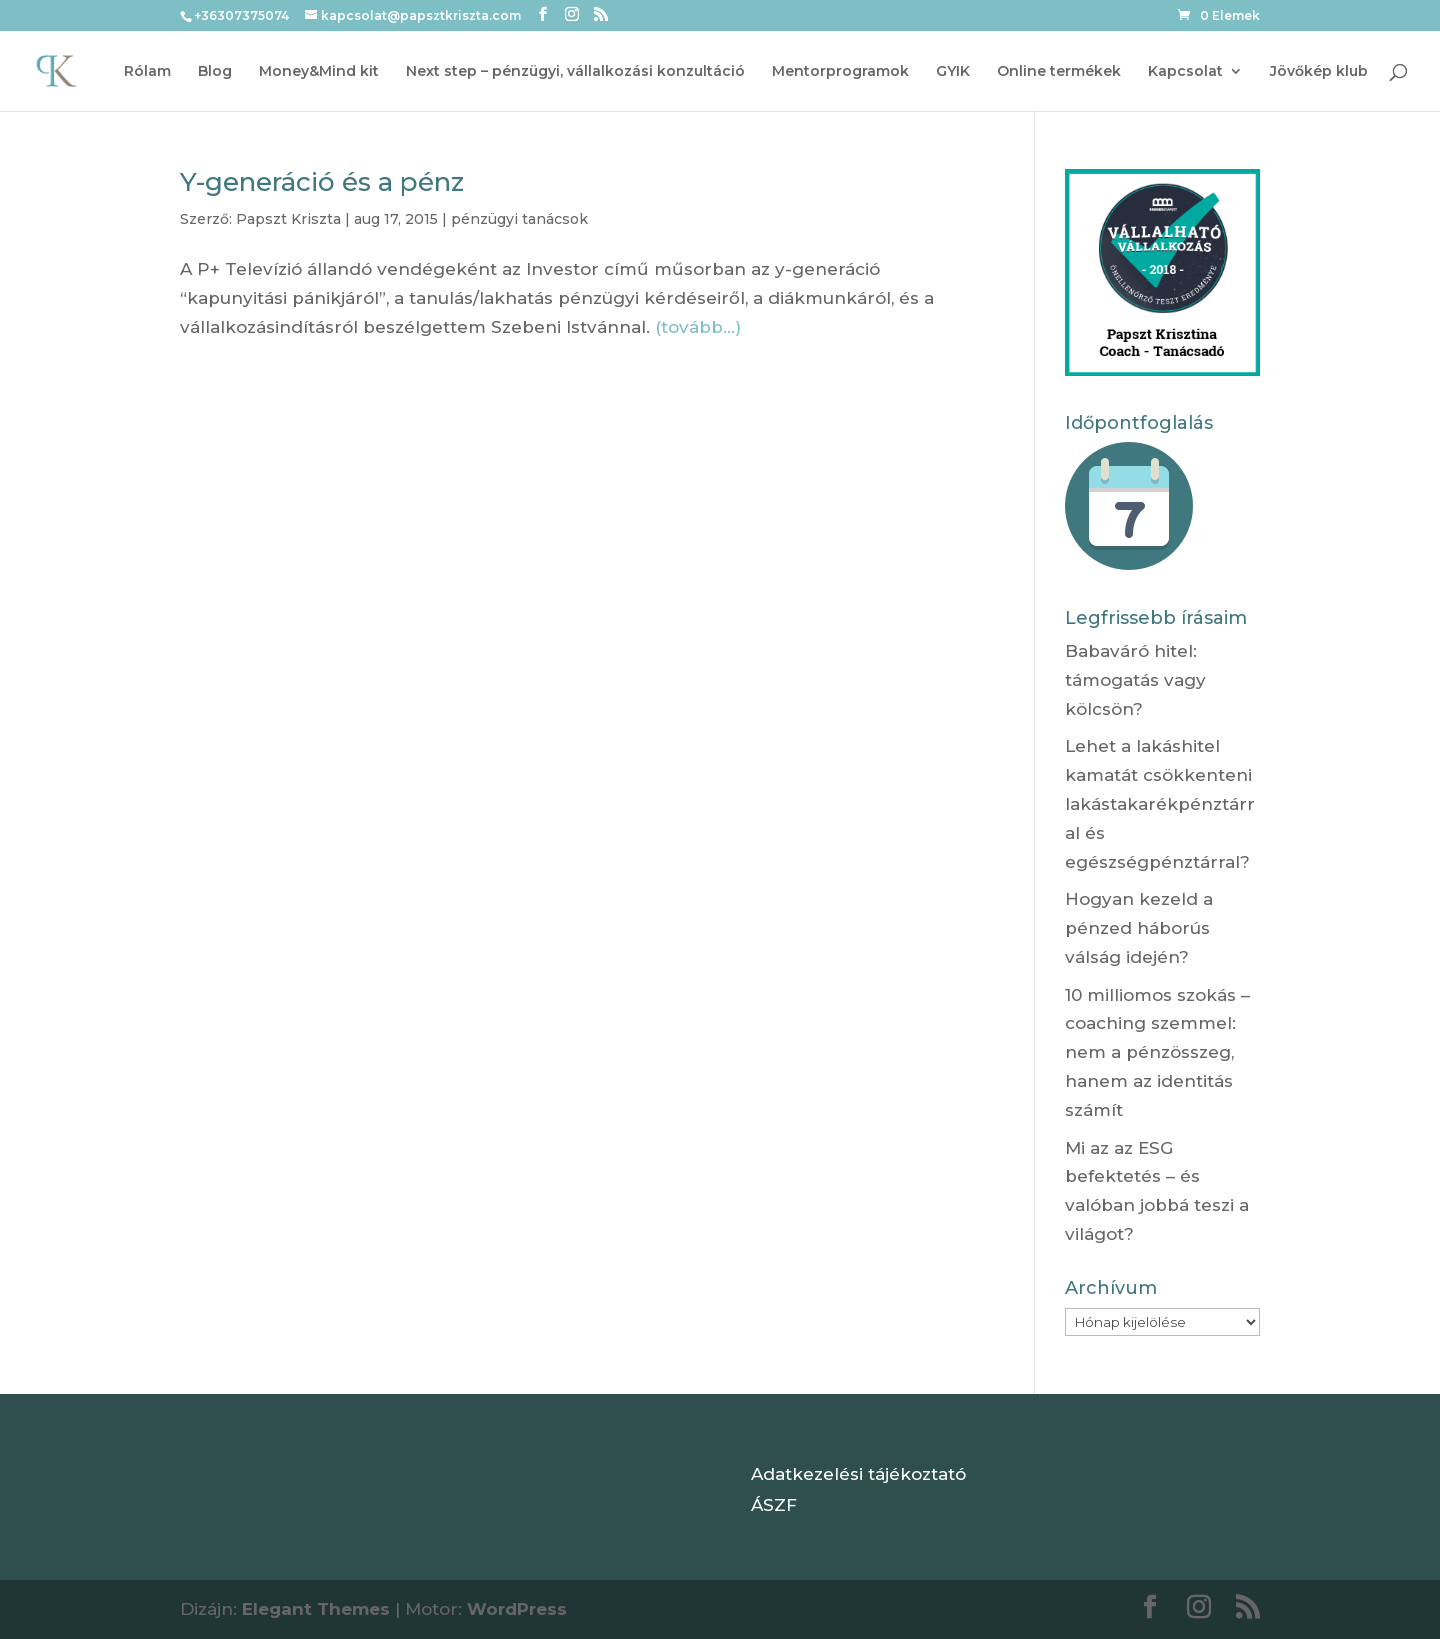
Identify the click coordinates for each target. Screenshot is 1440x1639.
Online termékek (1059, 72)
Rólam (147, 72)
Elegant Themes (316, 1609)
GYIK (953, 72)
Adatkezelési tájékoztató (858, 1474)
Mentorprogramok (840, 72)
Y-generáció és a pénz (322, 182)
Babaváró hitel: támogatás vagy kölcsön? (1135, 680)
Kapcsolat (1185, 72)
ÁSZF (774, 1505)
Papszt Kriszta (288, 219)
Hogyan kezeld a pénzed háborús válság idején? (1139, 928)
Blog (215, 72)
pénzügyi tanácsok (519, 219)
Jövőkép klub (1319, 72)
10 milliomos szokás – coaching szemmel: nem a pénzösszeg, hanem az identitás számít (1157, 1053)
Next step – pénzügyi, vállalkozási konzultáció (575, 72)
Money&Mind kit (319, 72)
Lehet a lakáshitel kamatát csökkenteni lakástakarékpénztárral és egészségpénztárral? (1160, 804)
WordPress (517, 1609)
